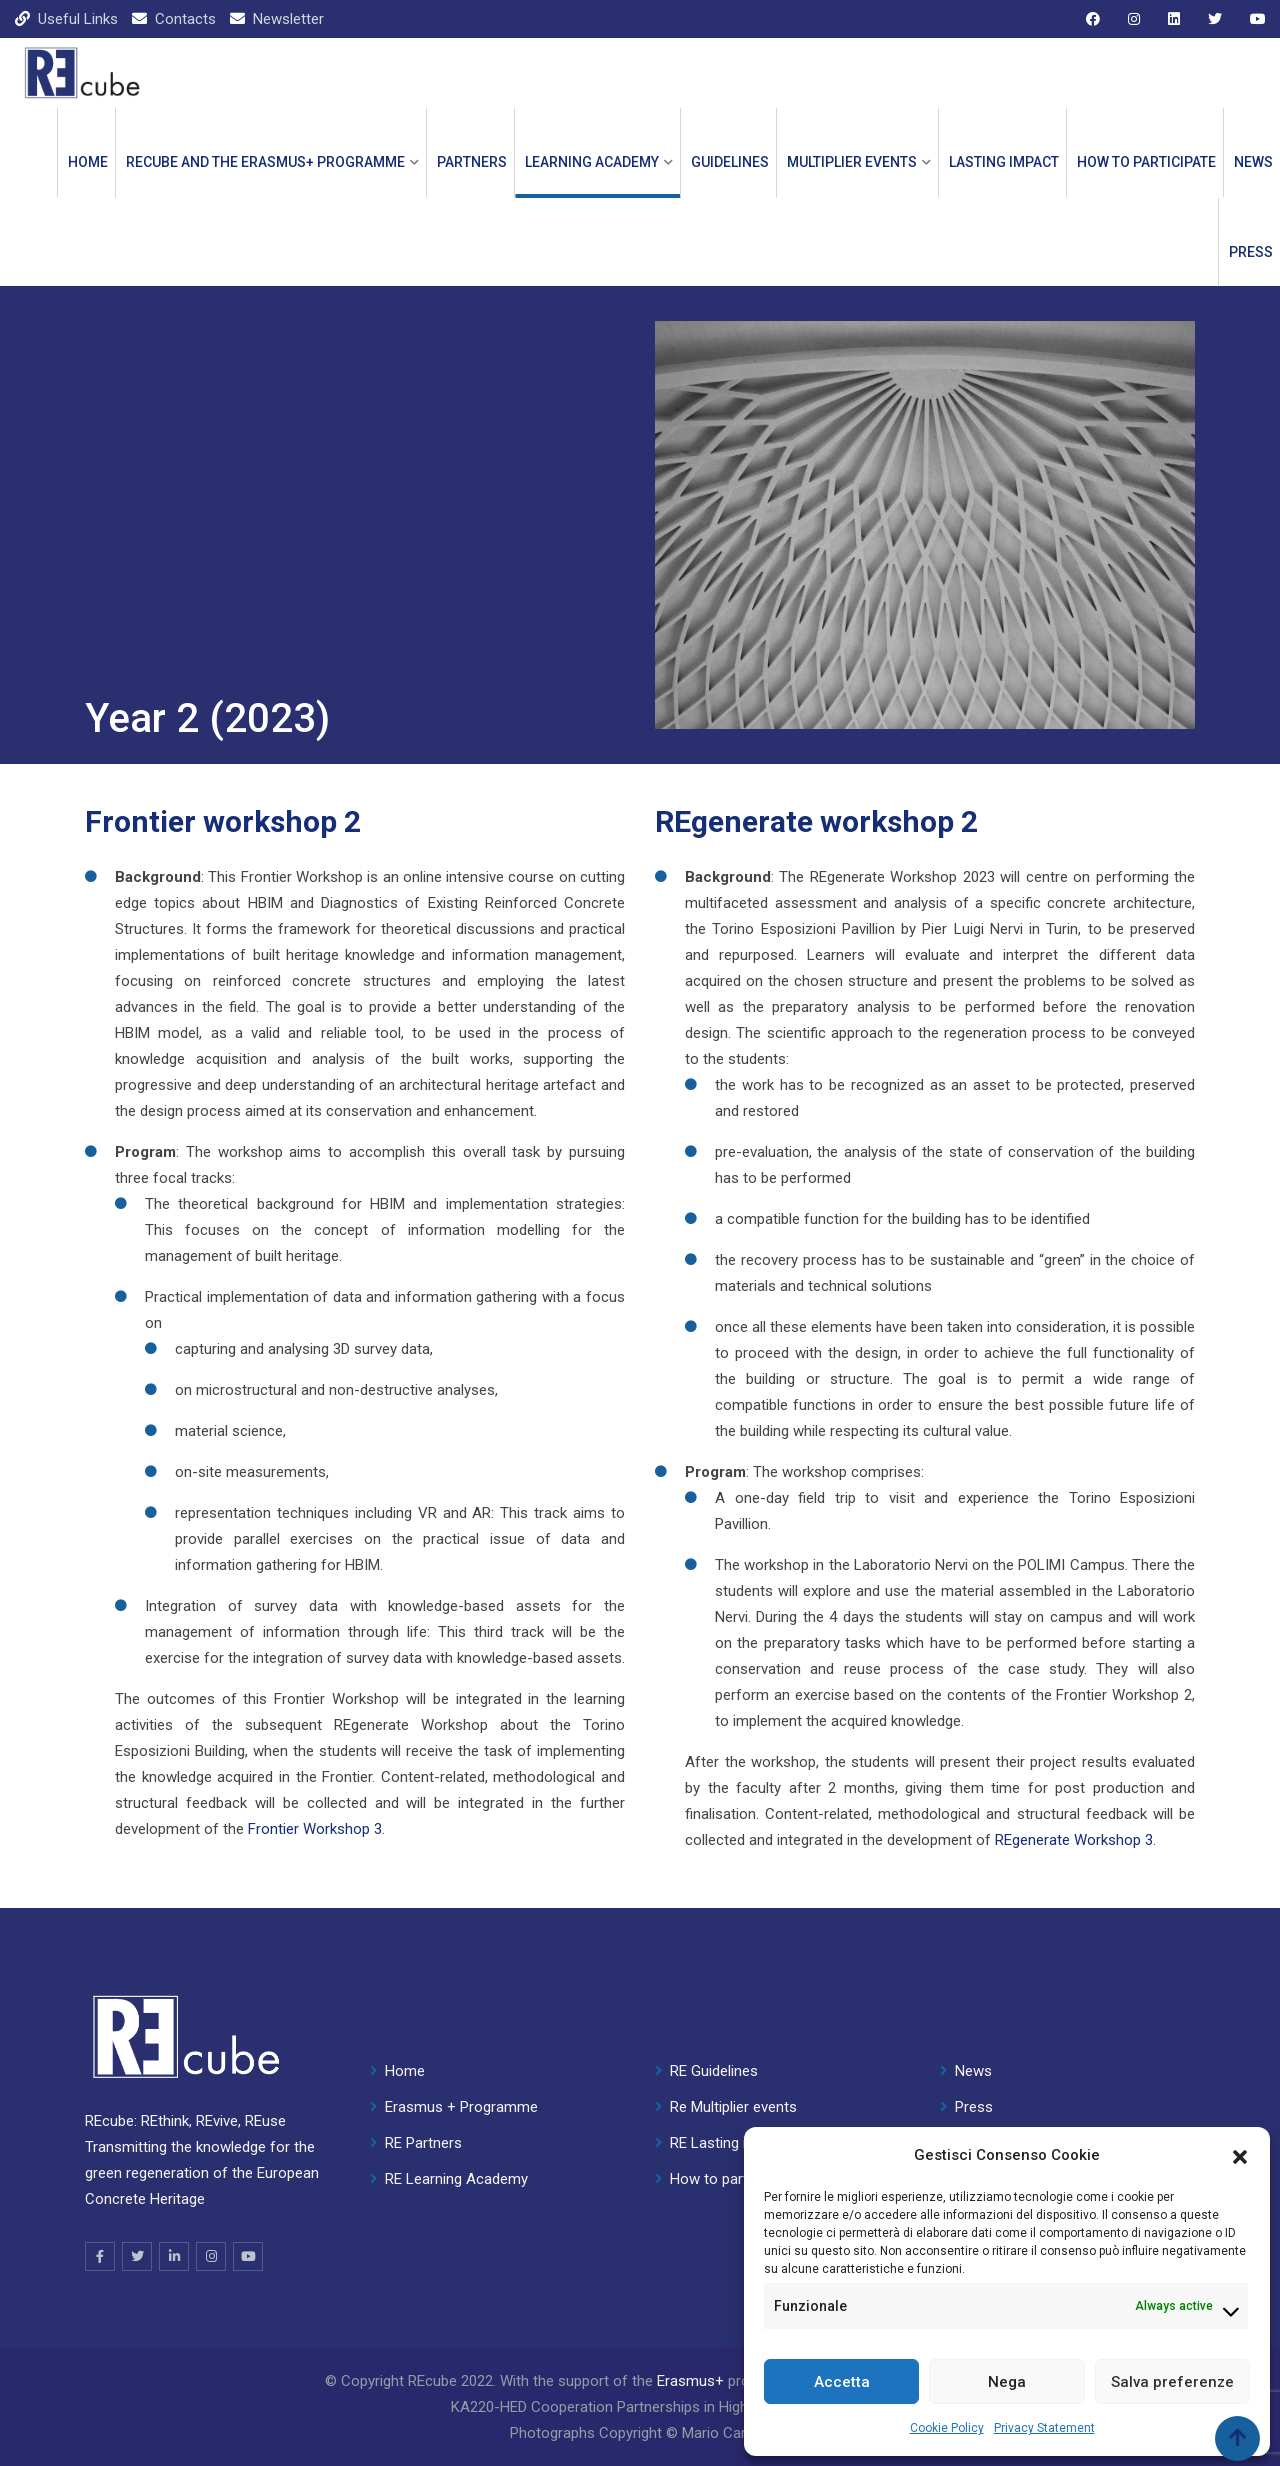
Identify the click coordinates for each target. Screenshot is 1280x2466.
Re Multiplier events (733, 2107)
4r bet (354, 0)
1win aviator (303, 0)
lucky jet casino (99, 0)
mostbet (44, 0)
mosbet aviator (80, 0)
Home (88, 162)
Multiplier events (852, 162)
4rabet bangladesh (167, 0)
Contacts (185, 19)
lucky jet (210, 0)
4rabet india (193, 0)
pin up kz (109, 0)
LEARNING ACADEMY (592, 162)
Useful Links (78, 19)
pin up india (348, 0)
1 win (91, 0)
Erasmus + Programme (461, 2107)
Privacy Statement (1044, 2428)
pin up (50, 0)
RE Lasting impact (729, 2143)
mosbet (274, 0)
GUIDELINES (730, 162)
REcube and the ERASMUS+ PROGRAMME (265, 162)
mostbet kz (138, 0)
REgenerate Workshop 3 (1074, 1840)
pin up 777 (330, 0)
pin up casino (24, 0)
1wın (372, 0)
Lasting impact (1004, 162)
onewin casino (250, 0)
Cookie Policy (947, 2428)
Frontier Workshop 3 (315, 1829)
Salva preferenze (1172, 2382)
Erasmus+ (690, 2381)
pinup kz (72, 0)
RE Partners (423, 2143)
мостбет (119, 0)
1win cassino (201, 0)
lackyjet (130, 0)
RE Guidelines (714, 2071)
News (1253, 162)
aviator (31, 0)
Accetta (842, 2382)
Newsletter (288, 19)
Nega (1007, 2382)
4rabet (312, 0)
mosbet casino (339, 0)
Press (1251, 252)
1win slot (146, 0)
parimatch (37, 0)
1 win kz (66, 0)
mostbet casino (14, 0)
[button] (1240, 2155)
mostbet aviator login (263, 0)
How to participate (1146, 162)
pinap (325, 0)
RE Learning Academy (456, 2179)
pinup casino (227, 0)
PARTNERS (472, 162)
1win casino (4, 0)
